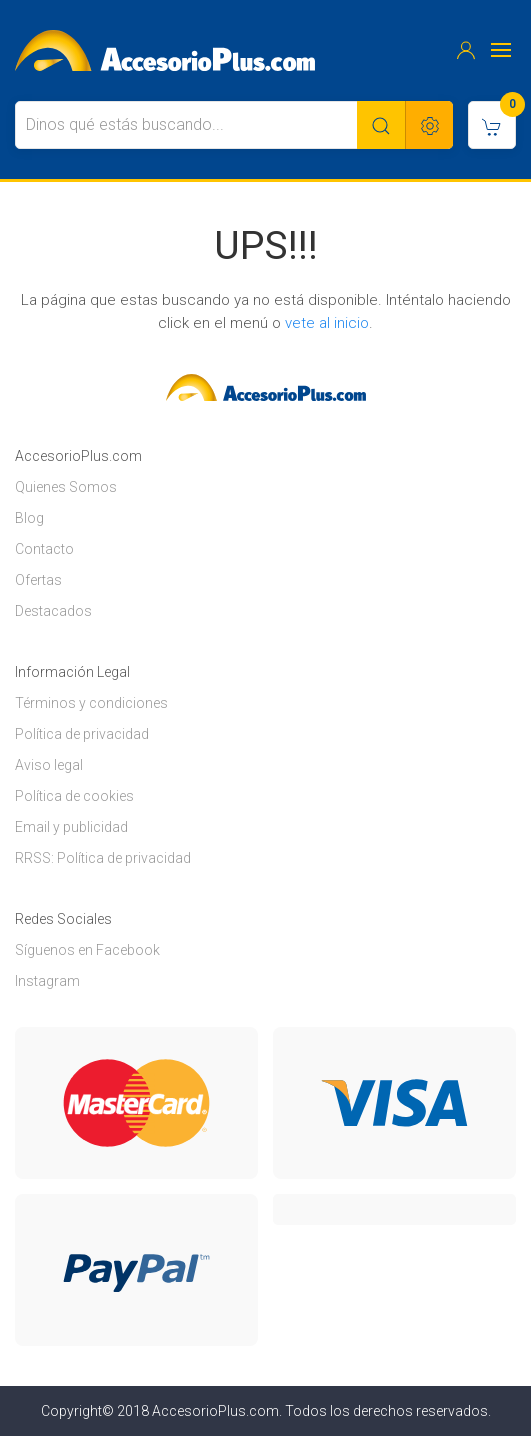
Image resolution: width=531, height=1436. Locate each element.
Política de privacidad (82, 734)
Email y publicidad (71, 827)
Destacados (53, 611)
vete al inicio (327, 323)
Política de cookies (74, 796)
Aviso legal (49, 765)
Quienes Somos (66, 487)
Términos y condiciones (91, 703)
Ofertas (38, 580)
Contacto (44, 549)
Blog (29, 518)
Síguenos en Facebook (87, 950)
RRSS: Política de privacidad (103, 858)
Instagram (47, 981)
